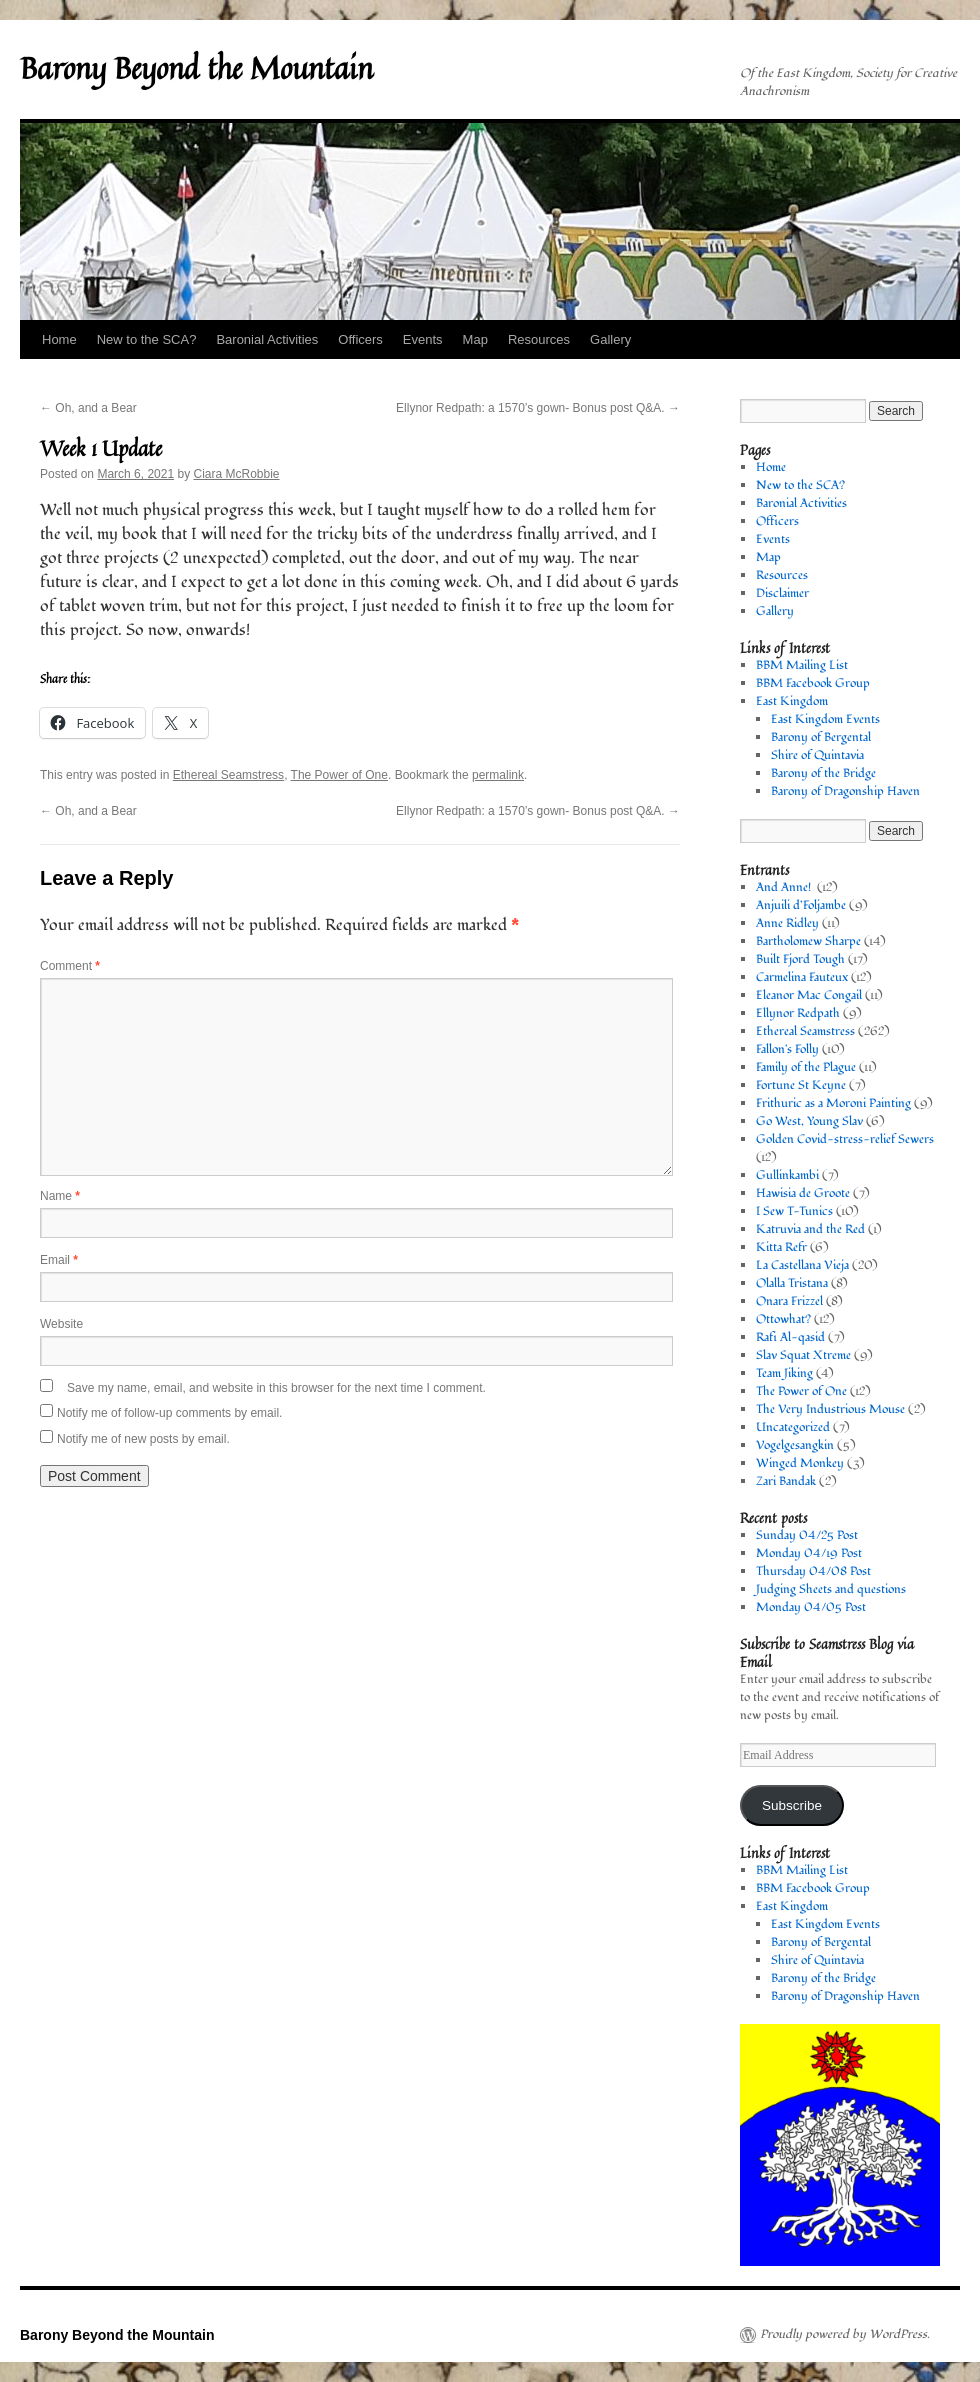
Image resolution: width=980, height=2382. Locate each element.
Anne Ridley (787, 923)
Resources (539, 339)
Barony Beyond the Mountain (196, 68)
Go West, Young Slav (809, 1121)
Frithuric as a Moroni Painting (833, 1103)
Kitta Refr (781, 1247)
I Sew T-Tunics (794, 1211)
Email (59, 1260)
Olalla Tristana (792, 1283)
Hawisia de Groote (803, 1193)
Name (60, 1196)
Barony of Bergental (821, 737)
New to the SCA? (147, 339)
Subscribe (792, 1805)
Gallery (610, 339)
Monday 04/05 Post (811, 1607)
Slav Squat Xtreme (803, 1355)
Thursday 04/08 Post (813, 1571)
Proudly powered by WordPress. (845, 2335)
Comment (70, 966)
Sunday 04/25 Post (807, 1535)
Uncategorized (793, 1427)
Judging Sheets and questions (831, 1589)
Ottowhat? (783, 1319)
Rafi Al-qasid (790, 1337)
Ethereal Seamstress (228, 775)
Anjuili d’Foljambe (801, 905)
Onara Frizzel (789, 1301)
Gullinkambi (787, 1175)
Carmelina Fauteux (802, 977)
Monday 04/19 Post (809, 1553)
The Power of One (339, 775)
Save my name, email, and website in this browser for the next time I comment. (276, 1388)
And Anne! (785, 887)
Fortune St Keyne (801, 1085)
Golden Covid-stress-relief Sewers (845, 1139)
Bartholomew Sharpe (808, 941)
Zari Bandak (786, 1481)
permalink (498, 775)
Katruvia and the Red (810, 1229)
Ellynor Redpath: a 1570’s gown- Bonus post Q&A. (538, 408)
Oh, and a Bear (88, 408)
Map (475, 339)
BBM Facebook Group (813, 683)
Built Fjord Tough (800, 959)
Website (61, 1324)
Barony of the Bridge (823, 773)
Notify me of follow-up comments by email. (169, 1413)
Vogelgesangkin (795, 1445)
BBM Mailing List (802, 665)
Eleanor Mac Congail (809, 995)
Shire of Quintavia (817, 755)
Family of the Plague (806, 1067)
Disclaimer (782, 593)
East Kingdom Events (825, 719)
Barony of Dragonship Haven (845, 791)
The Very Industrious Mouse (830, 1409)
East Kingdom (792, 701)
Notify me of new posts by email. (143, 1439)
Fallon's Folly (787, 1049)
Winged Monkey (800, 1463)
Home (59, 339)
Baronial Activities (267, 339)
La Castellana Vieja (802, 1265)
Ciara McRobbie (236, 474)
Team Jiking (784, 1373)
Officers (360, 339)
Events (423, 339)
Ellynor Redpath (798, 1013)
